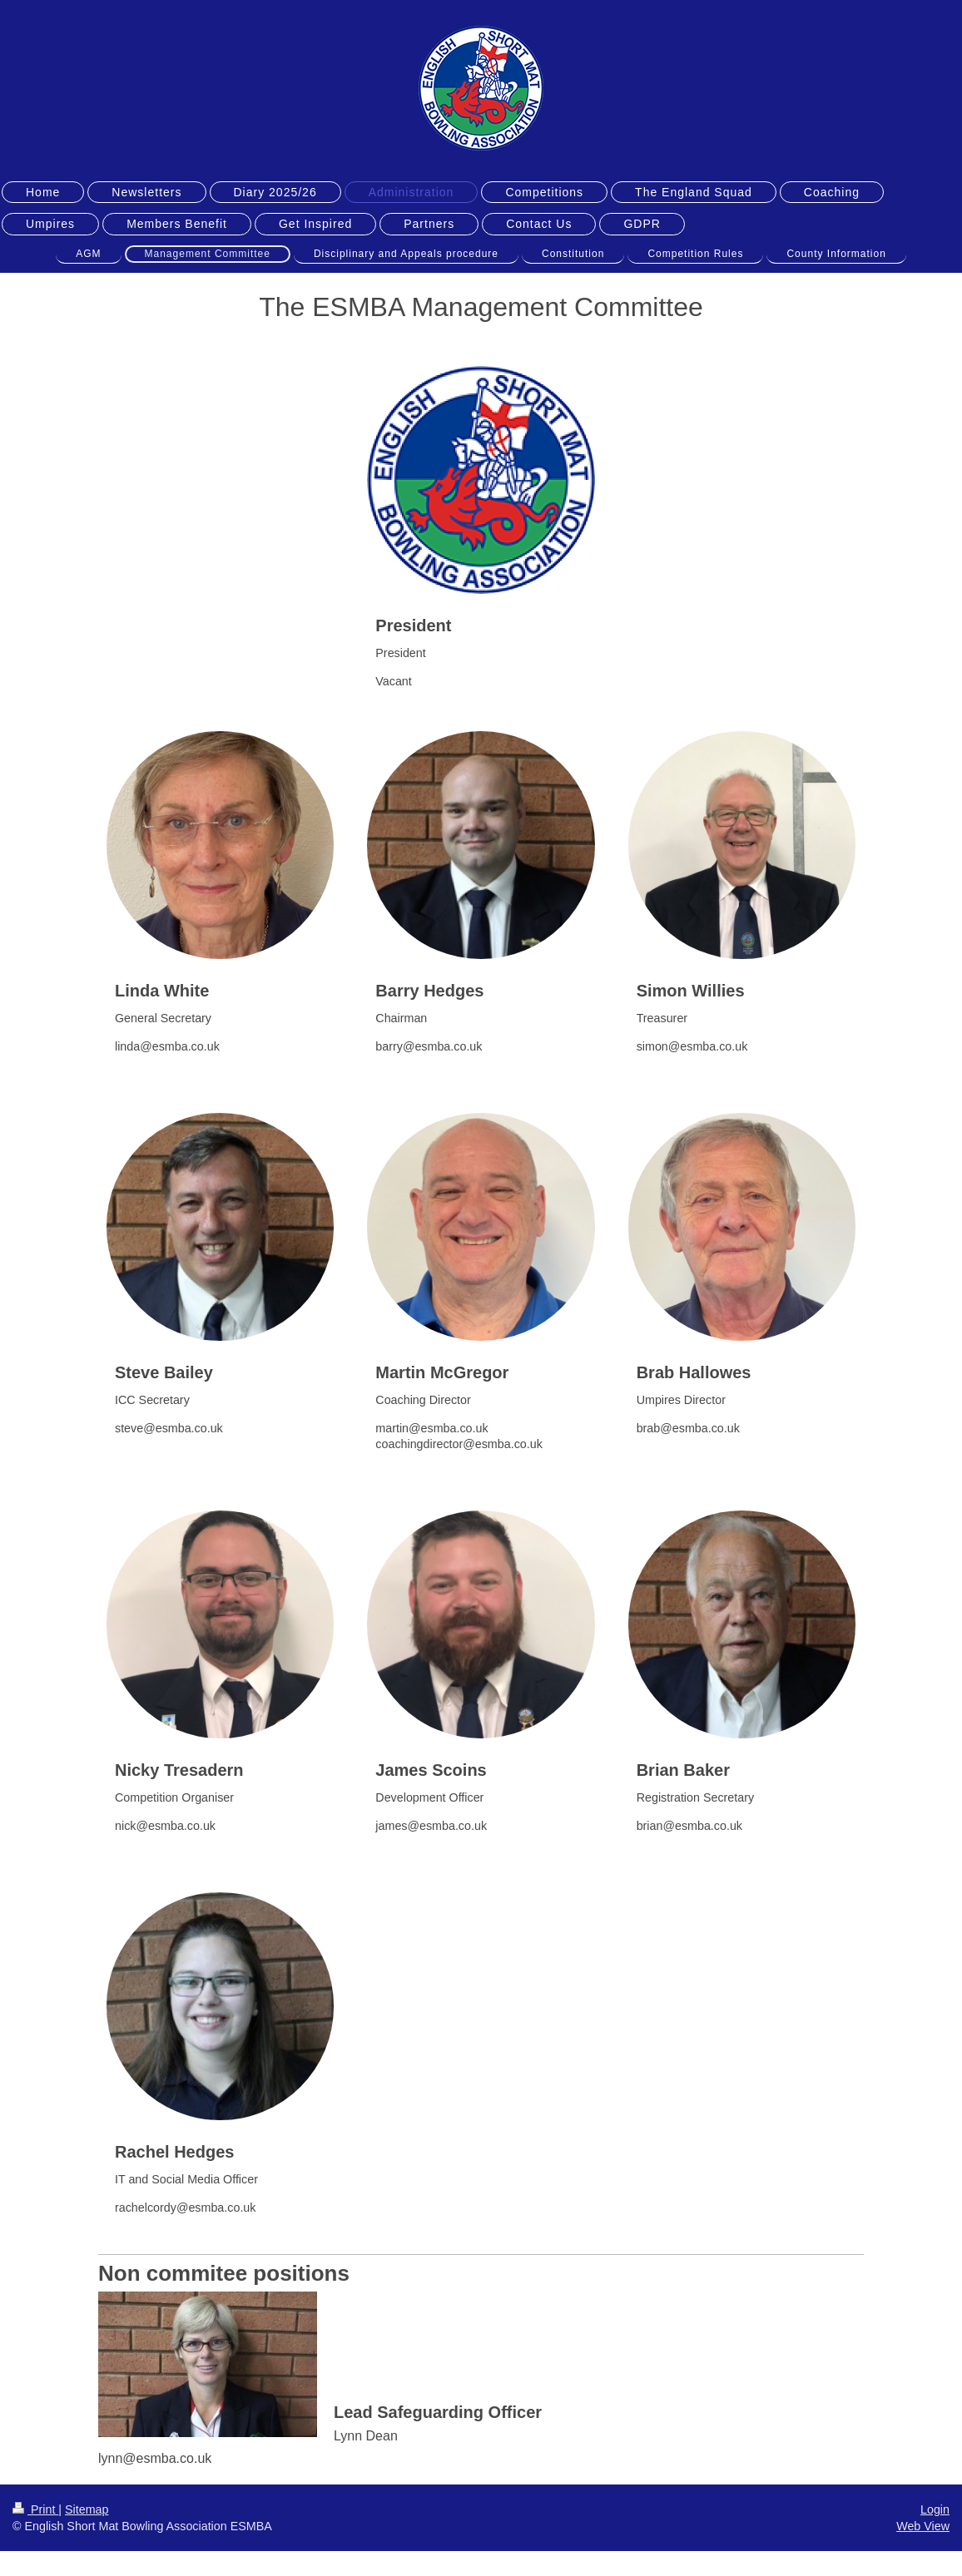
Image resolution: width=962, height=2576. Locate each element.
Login (935, 2509)
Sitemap (86, 2509)
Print (35, 2509)
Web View (923, 2526)
